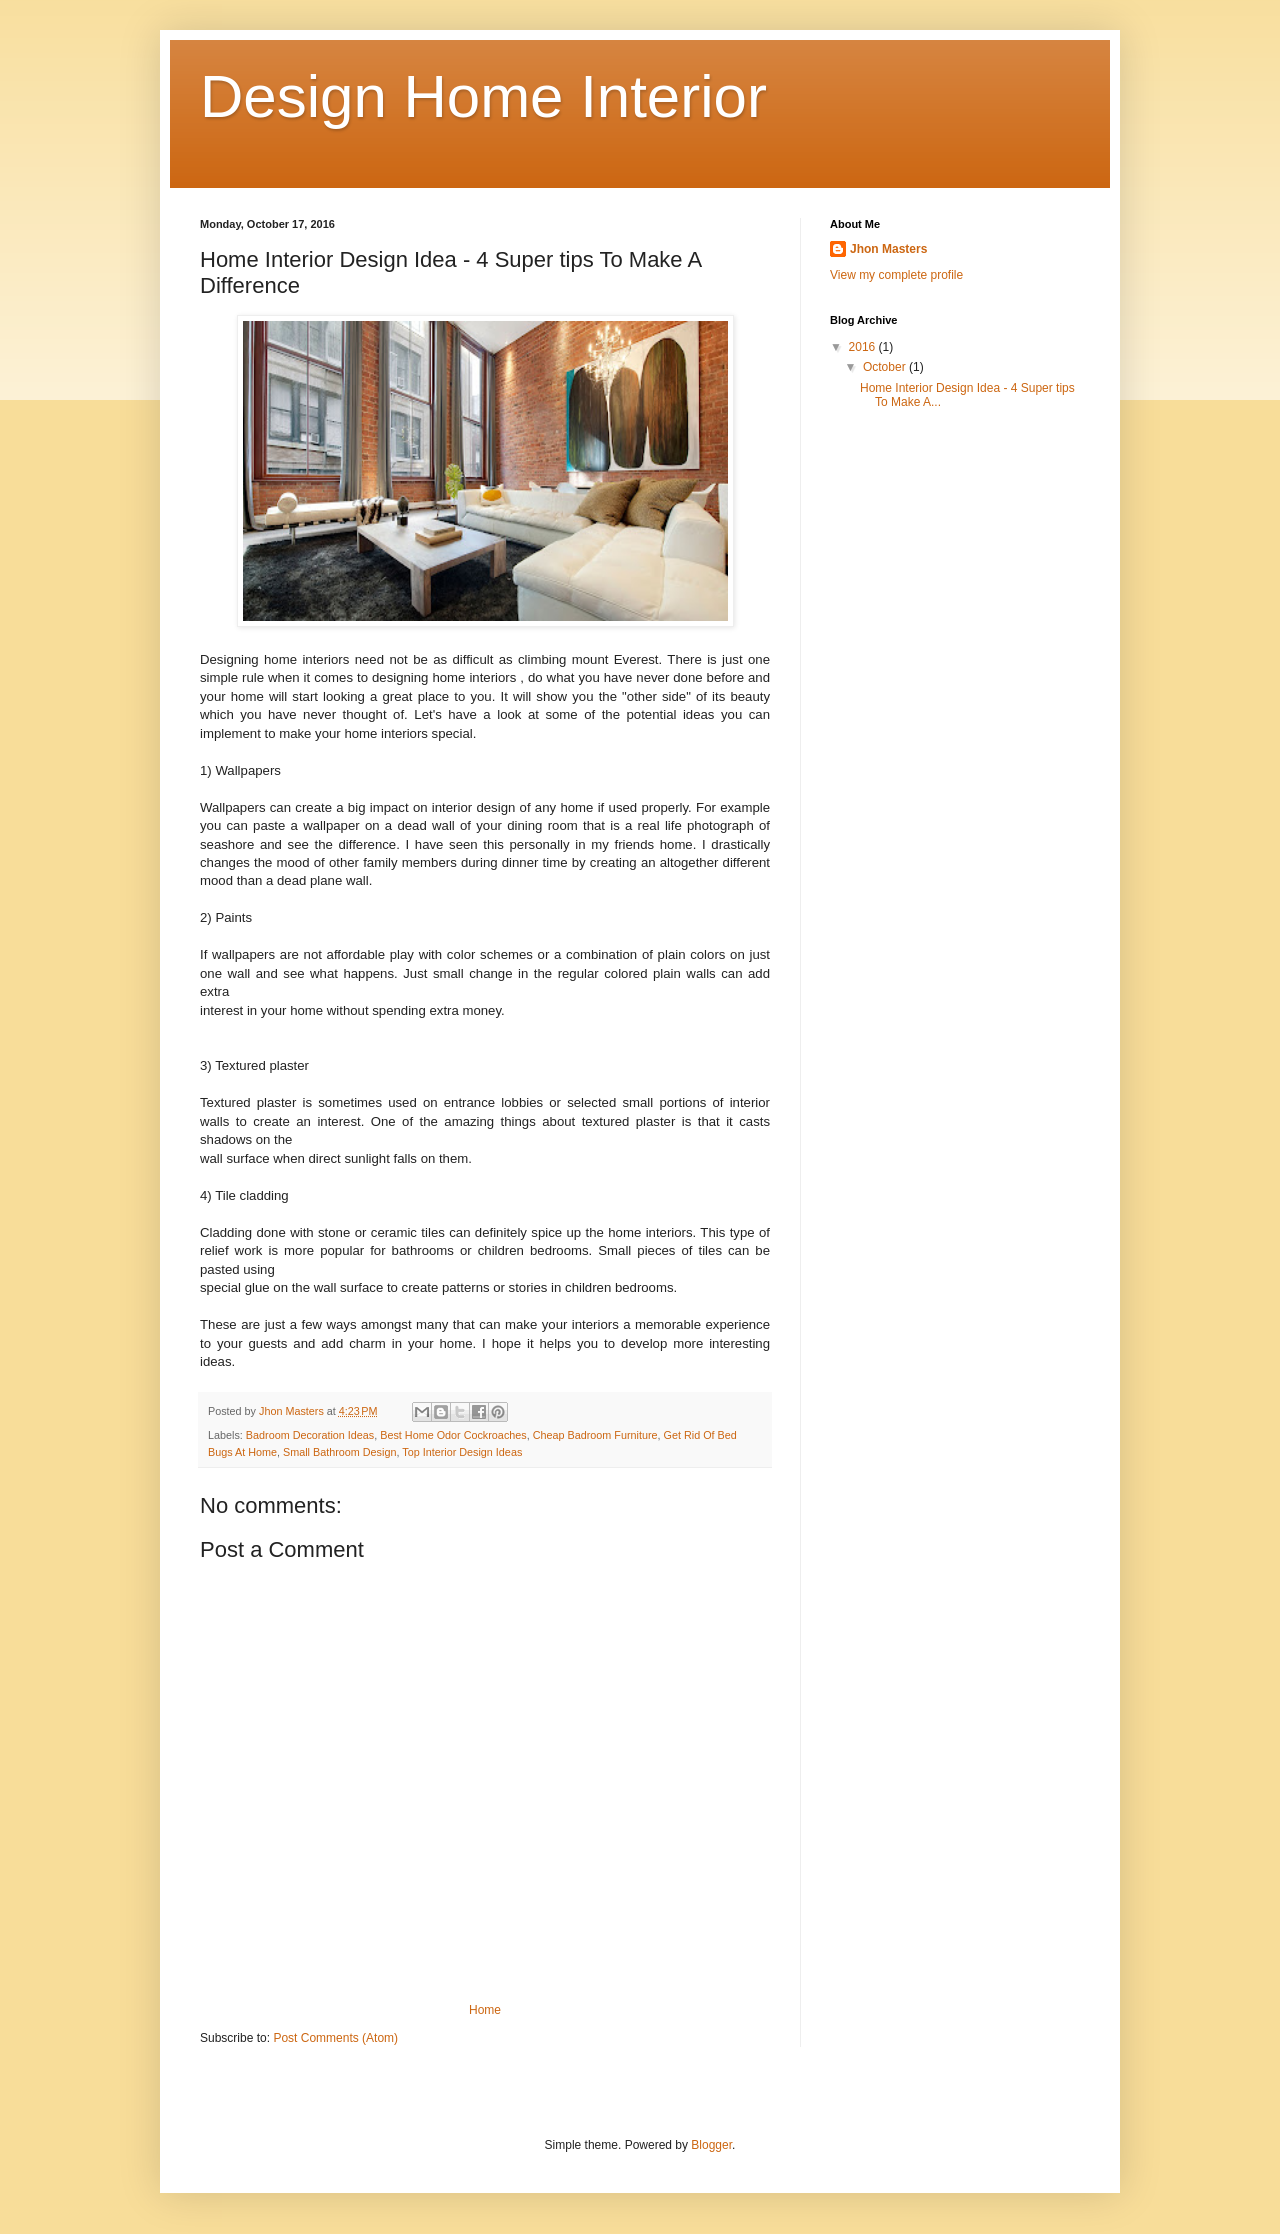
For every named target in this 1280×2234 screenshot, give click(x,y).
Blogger (711, 2145)
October (886, 367)
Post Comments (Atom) (335, 2038)
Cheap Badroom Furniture (595, 1435)
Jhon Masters (888, 249)
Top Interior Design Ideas (462, 1452)
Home (485, 2010)
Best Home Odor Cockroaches (453, 1435)
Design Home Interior (483, 96)
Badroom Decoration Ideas (310, 1435)
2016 (864, 347)
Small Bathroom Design (339, 1452)
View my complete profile (896, 275)
